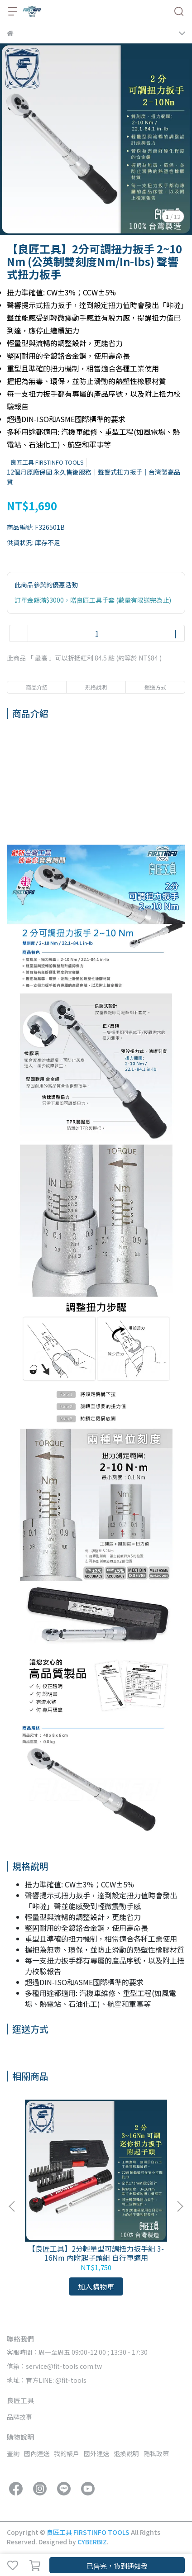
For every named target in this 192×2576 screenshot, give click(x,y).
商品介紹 (37, 687)
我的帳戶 (66, 2453)
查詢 (13, 2453)
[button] (179, 2206)
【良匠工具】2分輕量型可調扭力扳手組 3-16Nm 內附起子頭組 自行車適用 (96, 2253)
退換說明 (126, 2453)
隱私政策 (156, 2453)
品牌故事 (19, 2416)
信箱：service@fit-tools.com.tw (54, 2366)
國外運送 (96, 2453)
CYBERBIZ (92, 2541)
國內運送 (36, 2453)
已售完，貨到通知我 (117, 2566)
